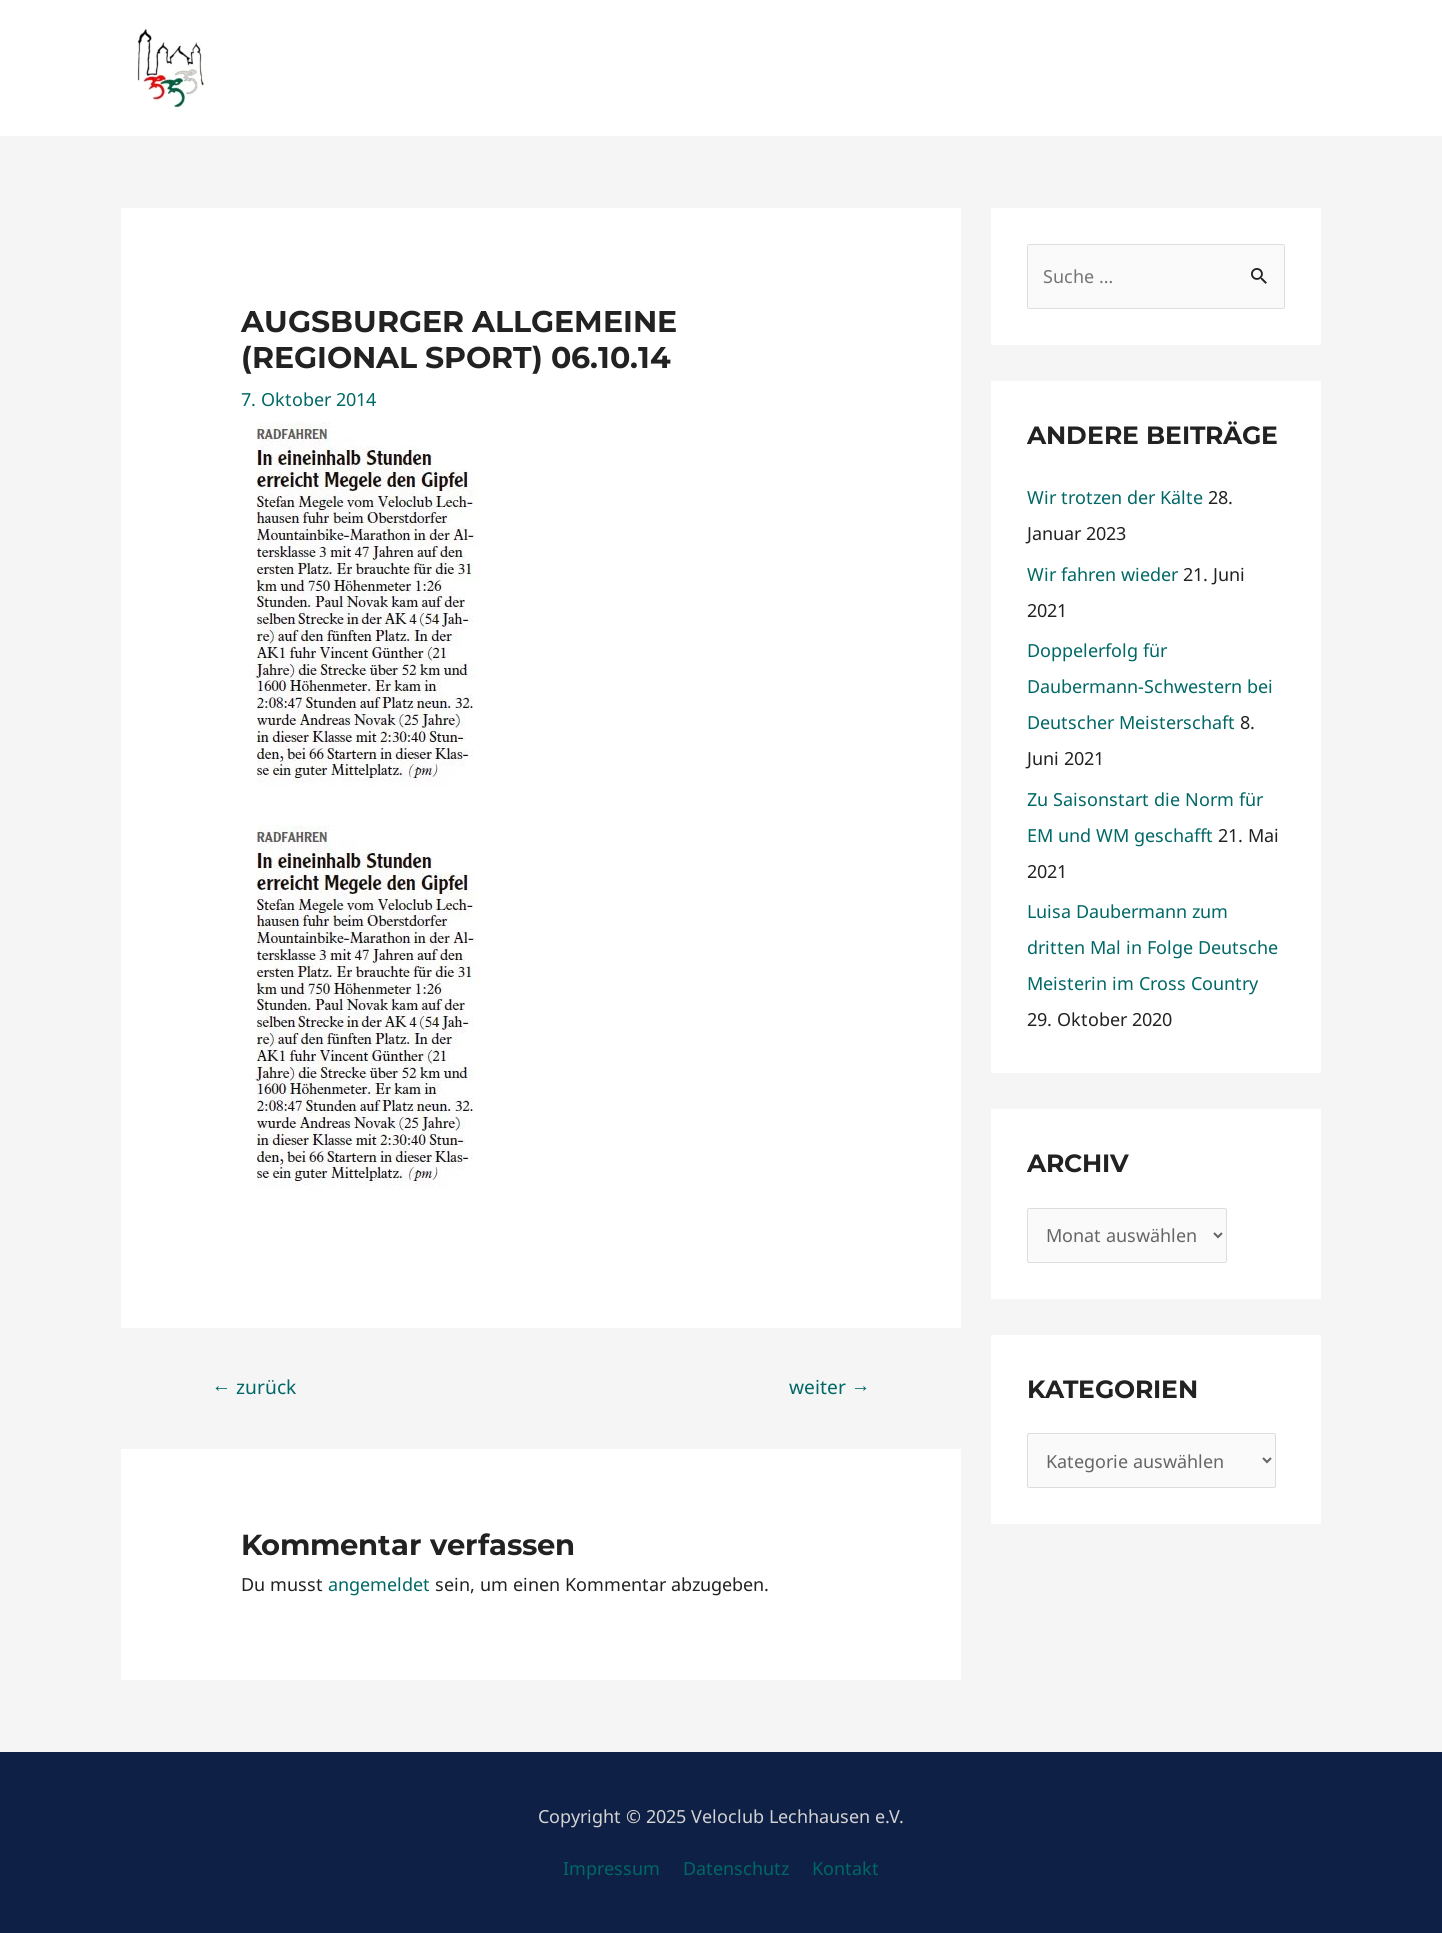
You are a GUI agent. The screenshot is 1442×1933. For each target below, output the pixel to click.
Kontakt (845, 1868)
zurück (254, 1386)
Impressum (611, 1868)
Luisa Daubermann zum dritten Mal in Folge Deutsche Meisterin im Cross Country (1152, 947)
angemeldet (379, 1584)
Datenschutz (736, 1868)
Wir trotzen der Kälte (1115, 497)
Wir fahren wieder (1102, 574)
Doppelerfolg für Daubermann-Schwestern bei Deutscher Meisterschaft (1150, 686)
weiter (829, 1386)
